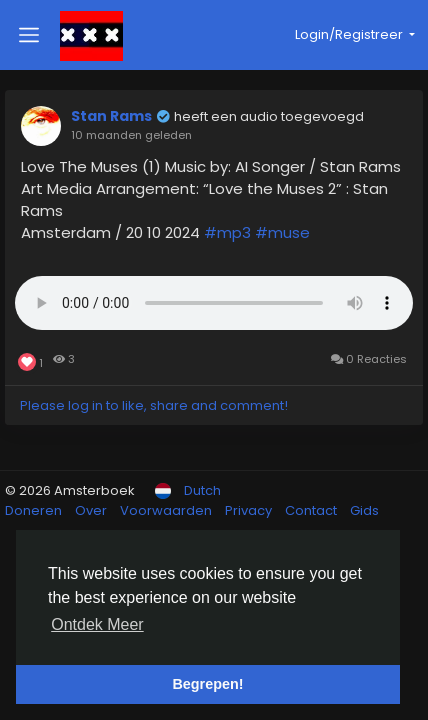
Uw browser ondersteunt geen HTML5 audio (214, 303)
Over (92, 510)
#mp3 (227, 232)
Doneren (35, 510)
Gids (364, 510)
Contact (312, 510)
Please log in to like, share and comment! (154, 405)
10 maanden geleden (131, 135)
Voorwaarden (167, 510)
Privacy (250, 510)
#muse (282, 232)
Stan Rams (111, 116)
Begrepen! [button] (207, 684)
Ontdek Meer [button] (97, 624)
